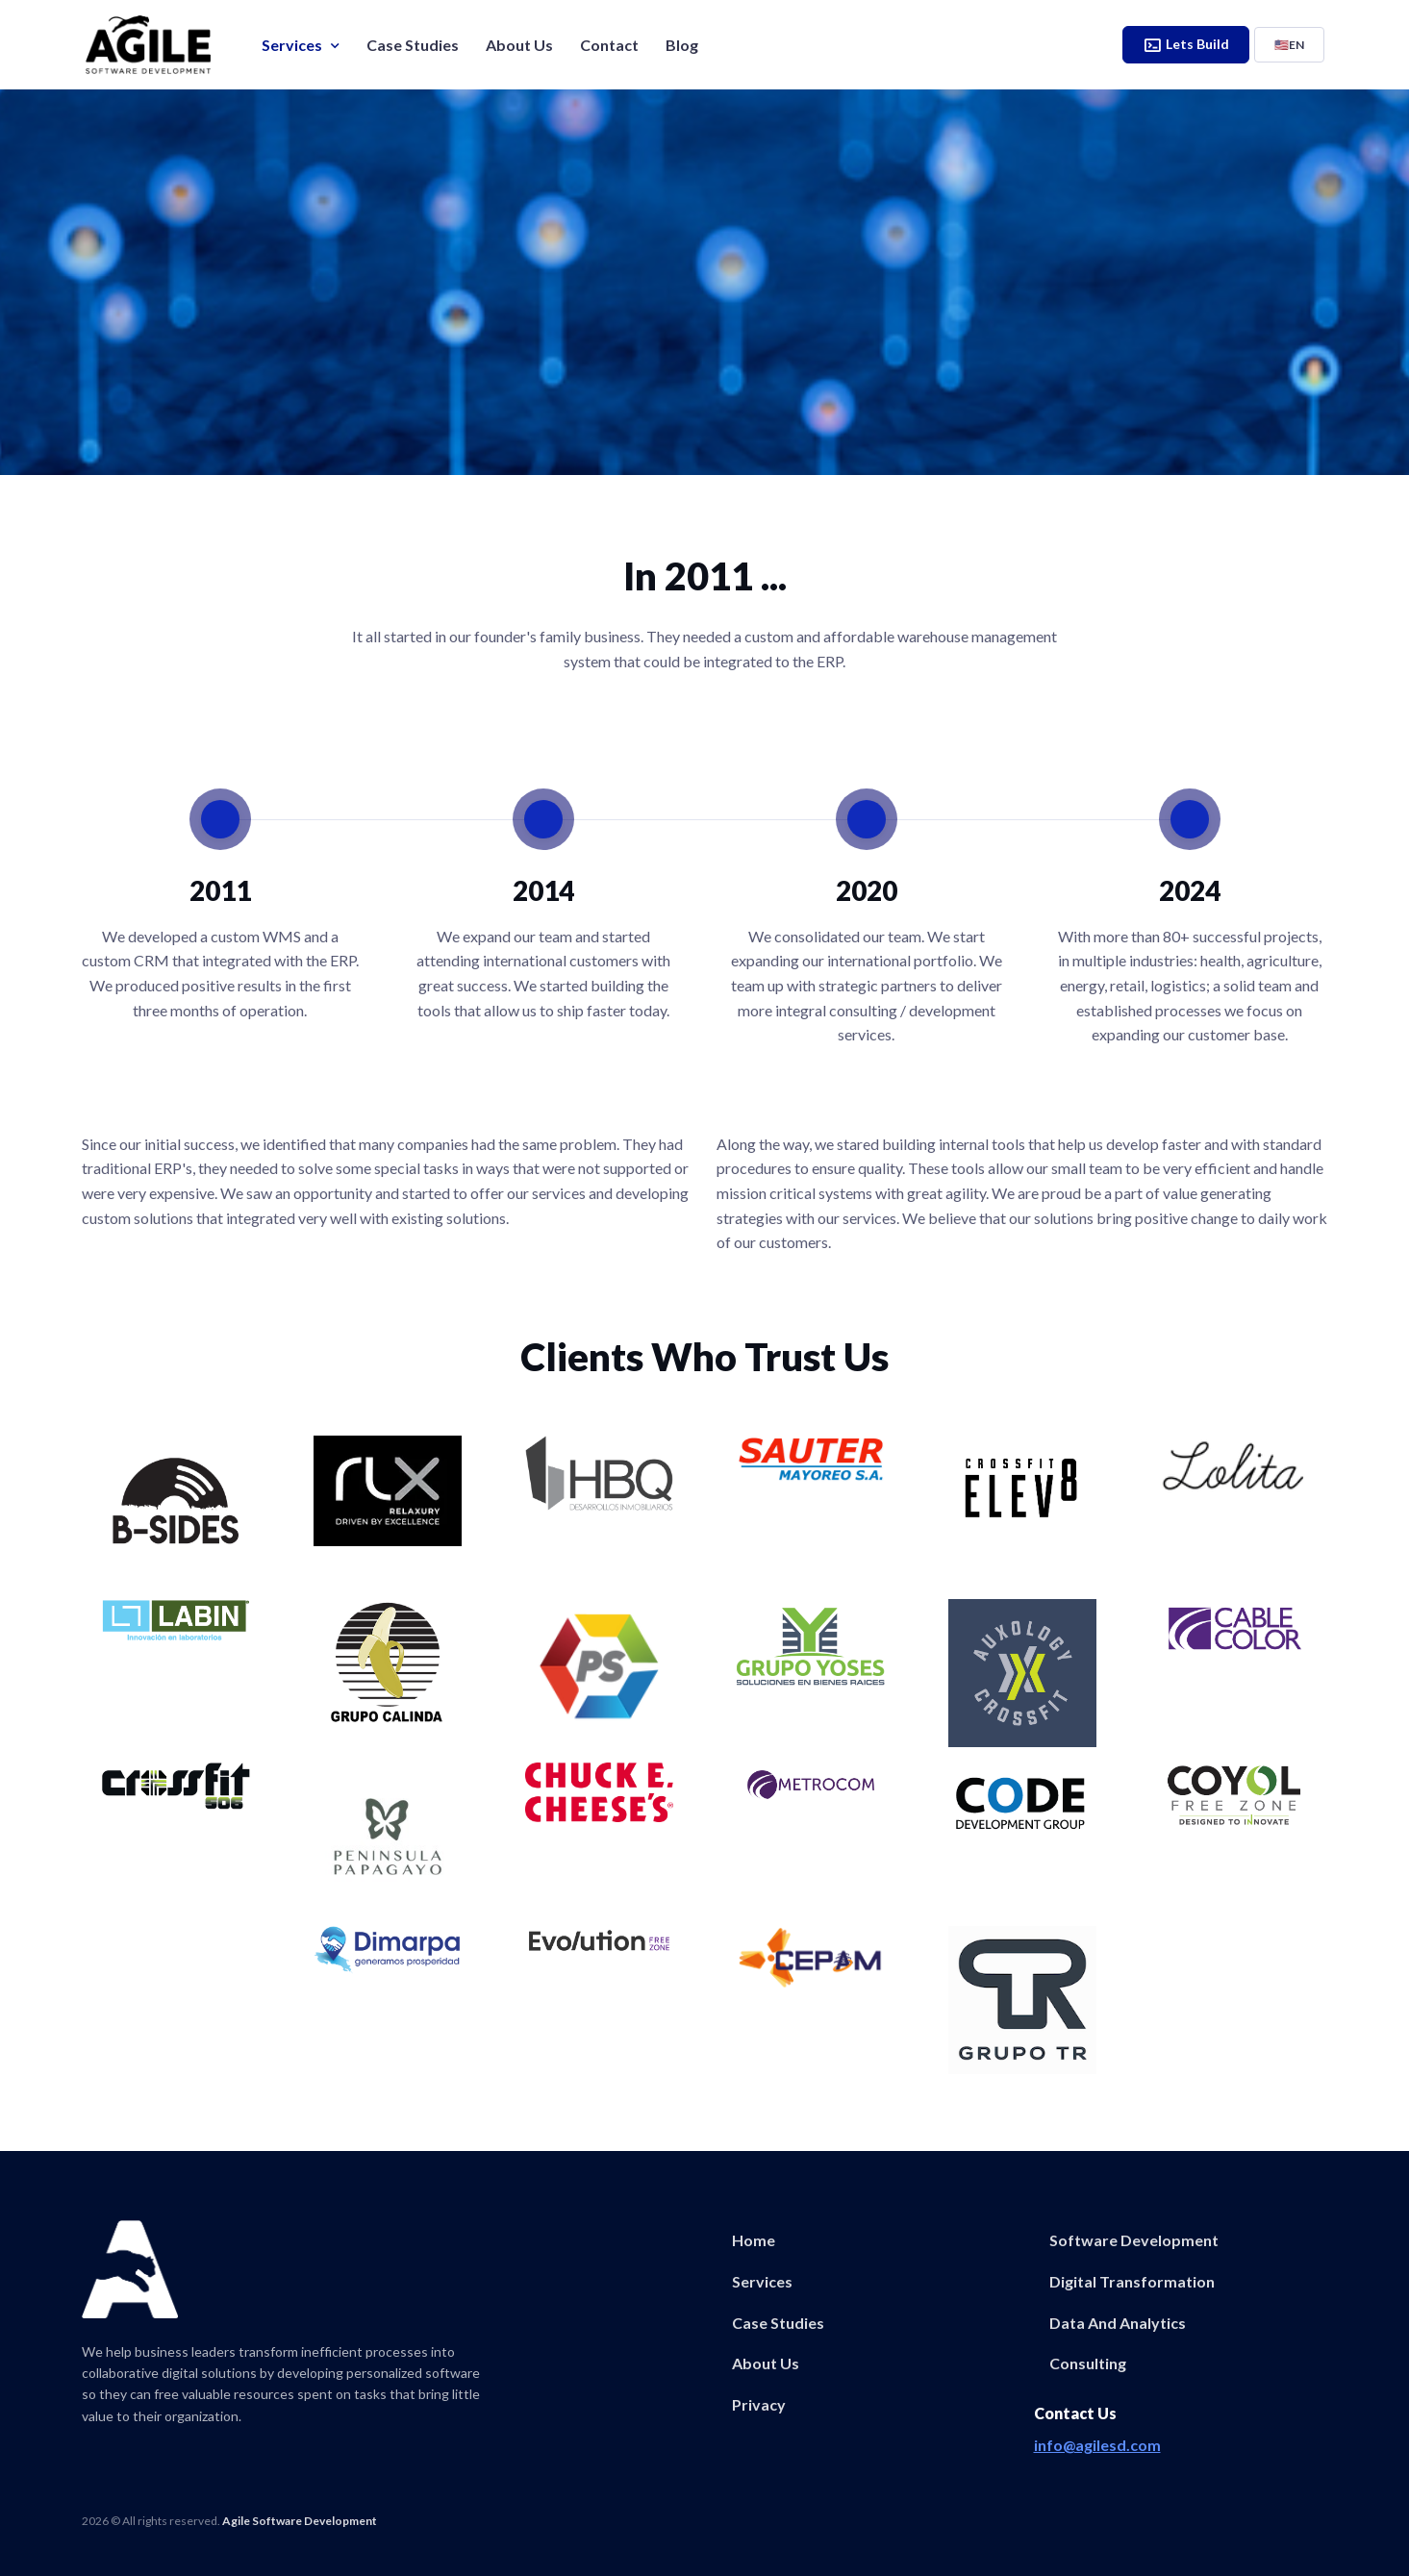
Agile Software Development (299, 2520)
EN (1289, 45)
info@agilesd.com (1097, 2445)
